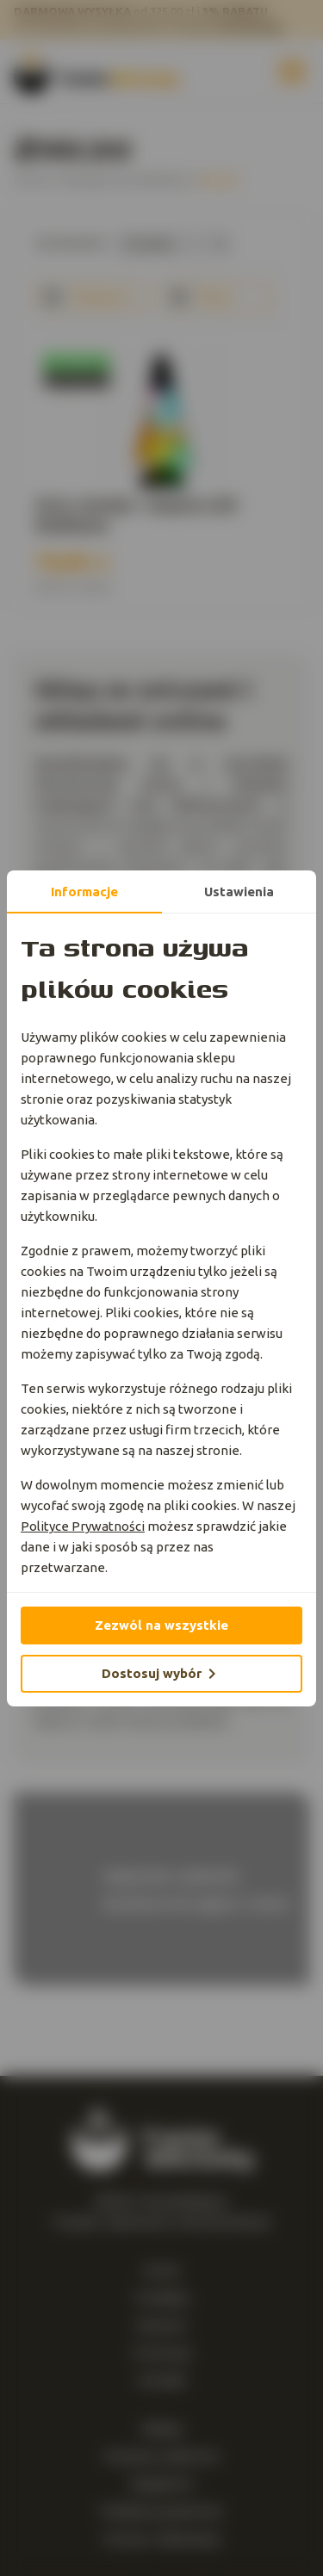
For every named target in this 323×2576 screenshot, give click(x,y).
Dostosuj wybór (162, 1673)
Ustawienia (239, 891)
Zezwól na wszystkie (161, 1625)
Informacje (84, 891)
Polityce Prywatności (83, 1526)
